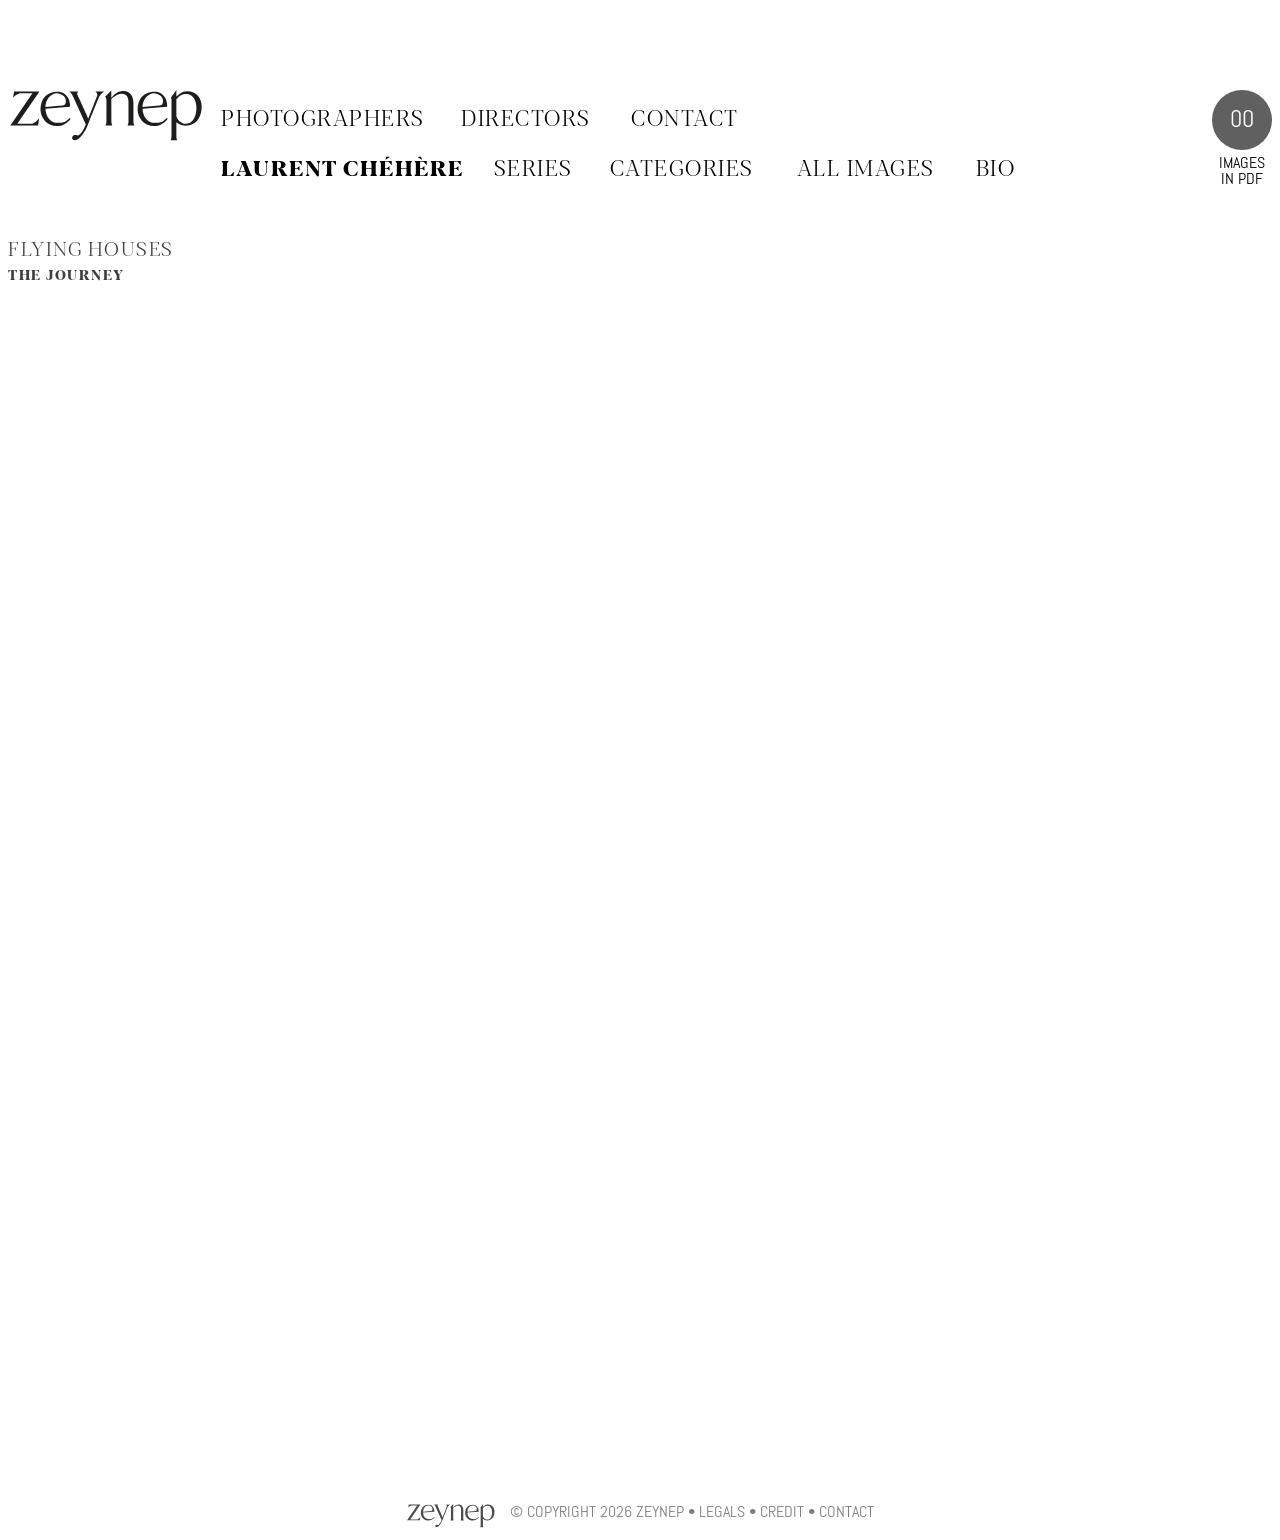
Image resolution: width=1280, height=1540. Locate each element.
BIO (996, 170)
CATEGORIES (682, 170)
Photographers (323, 120)
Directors (526, 120)
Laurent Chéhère (342, 170)
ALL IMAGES (866, 170)
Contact (685, 120)
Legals (722, 1511)
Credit (782, 1511)
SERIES (533, 170)
